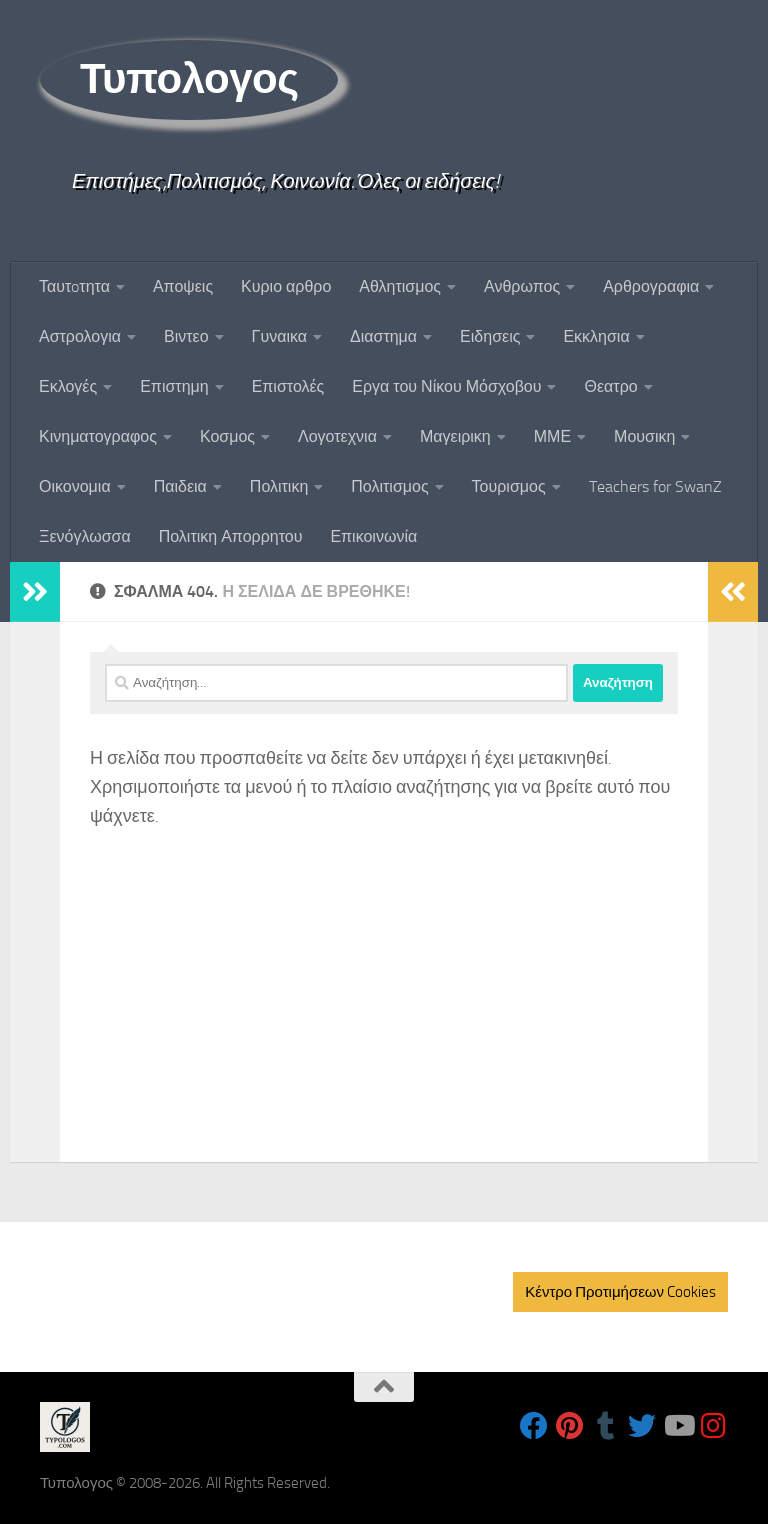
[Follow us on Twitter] (642, 1426)
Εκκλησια (596, 336)
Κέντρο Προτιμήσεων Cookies (620, 1292)
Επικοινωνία (373, 536)
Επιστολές (288, 386)
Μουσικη (644, 436)
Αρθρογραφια (651, 286)
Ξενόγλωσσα (85, 536)
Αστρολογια (80, 336)
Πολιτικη (279, 486)
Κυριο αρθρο (286, 286)
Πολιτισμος (389, 486)
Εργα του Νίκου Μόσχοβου (446, 386)
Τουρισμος (509, 486)
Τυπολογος (189, 79)
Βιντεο (186, 336)
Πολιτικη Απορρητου (231, 536)
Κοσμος (227, 436)
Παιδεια (180, 486)
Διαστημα (383, 336)
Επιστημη (174, 386)
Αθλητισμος (400, 286)
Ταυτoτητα (74, 286)
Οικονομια (75, 486)
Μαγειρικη (455, 436)
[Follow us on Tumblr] (606, 1426)
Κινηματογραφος (98, 436)
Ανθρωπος (522, 286)
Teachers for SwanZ (655, 486)
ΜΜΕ (552, 436)
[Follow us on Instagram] (714, 1426)
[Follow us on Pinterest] (570, 1426)
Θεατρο (610, 386)
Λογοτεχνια (337, 436)
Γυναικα (279, 336)
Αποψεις (183, 286)
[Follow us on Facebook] (534, 1426)
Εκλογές (68, 386)
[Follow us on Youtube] (678, 1426)
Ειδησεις (490, 336)
